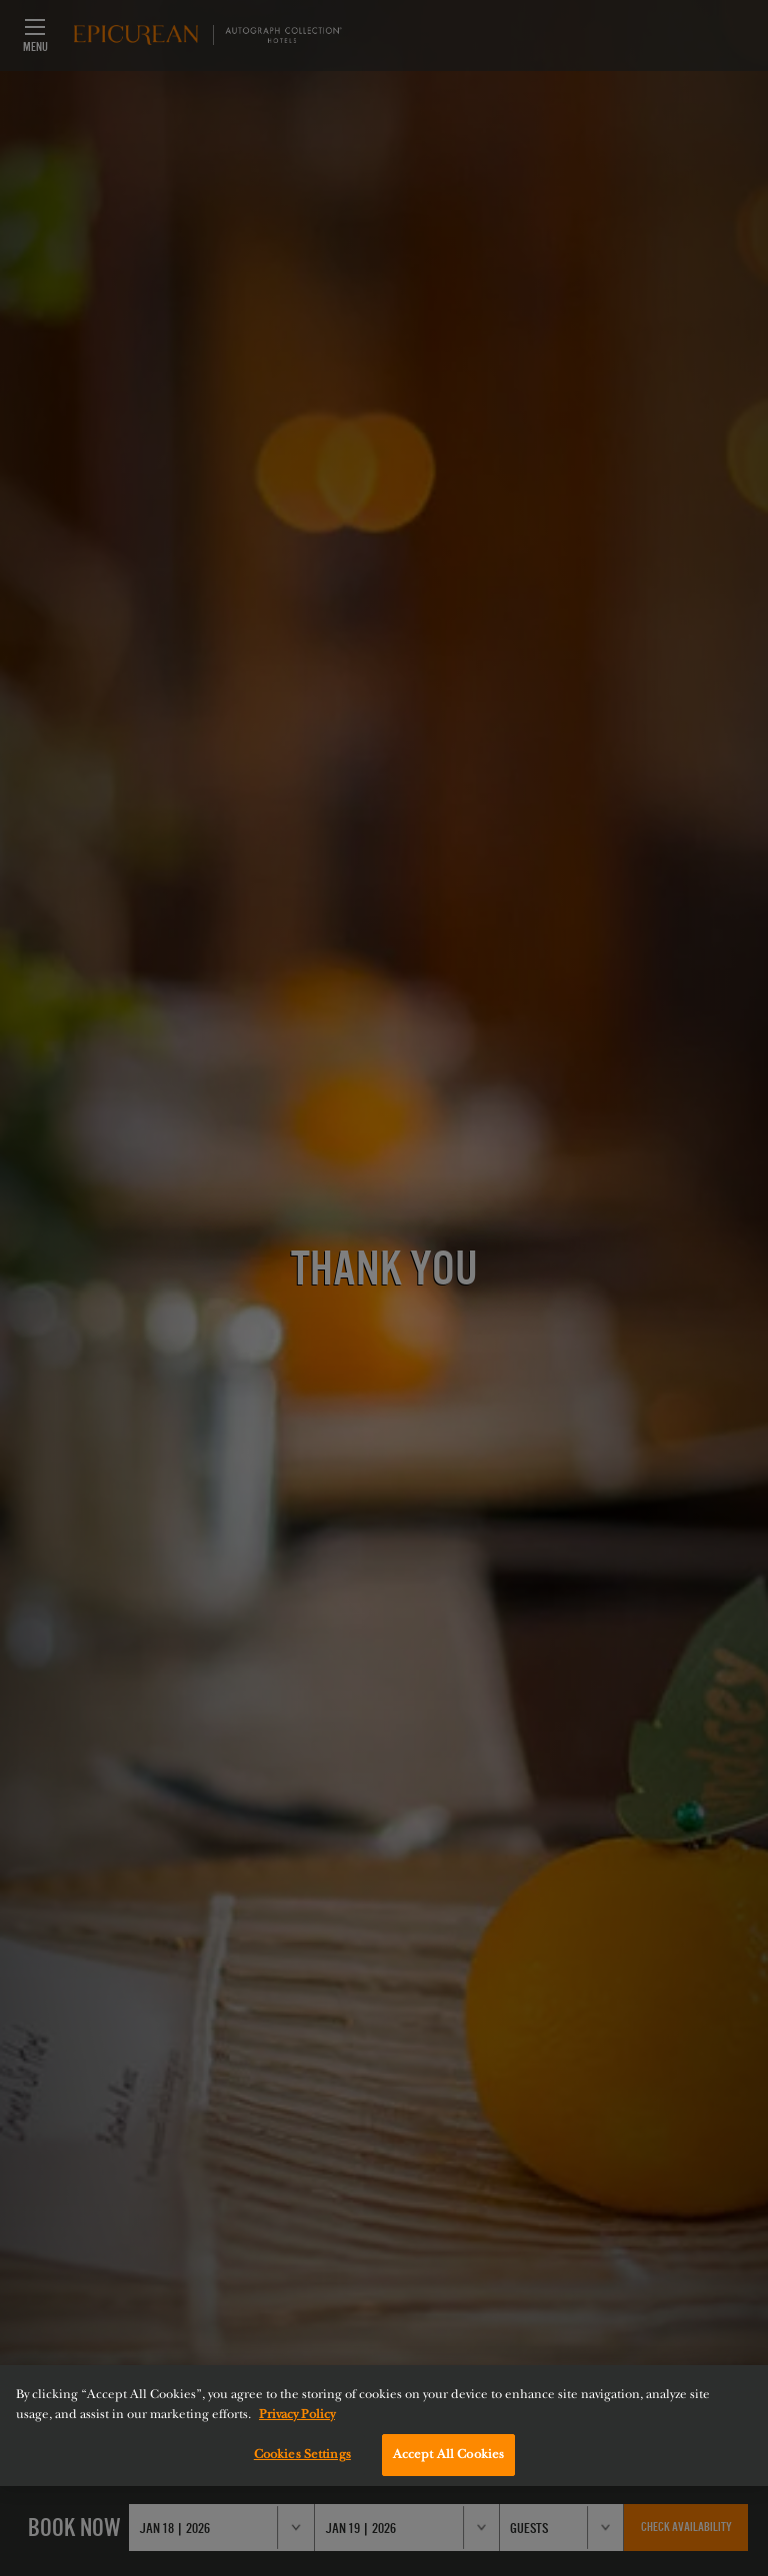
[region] (384, 2425)
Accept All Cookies (448, 2454)
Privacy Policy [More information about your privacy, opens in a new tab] (297, 2414)
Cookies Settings (302, 2454)
